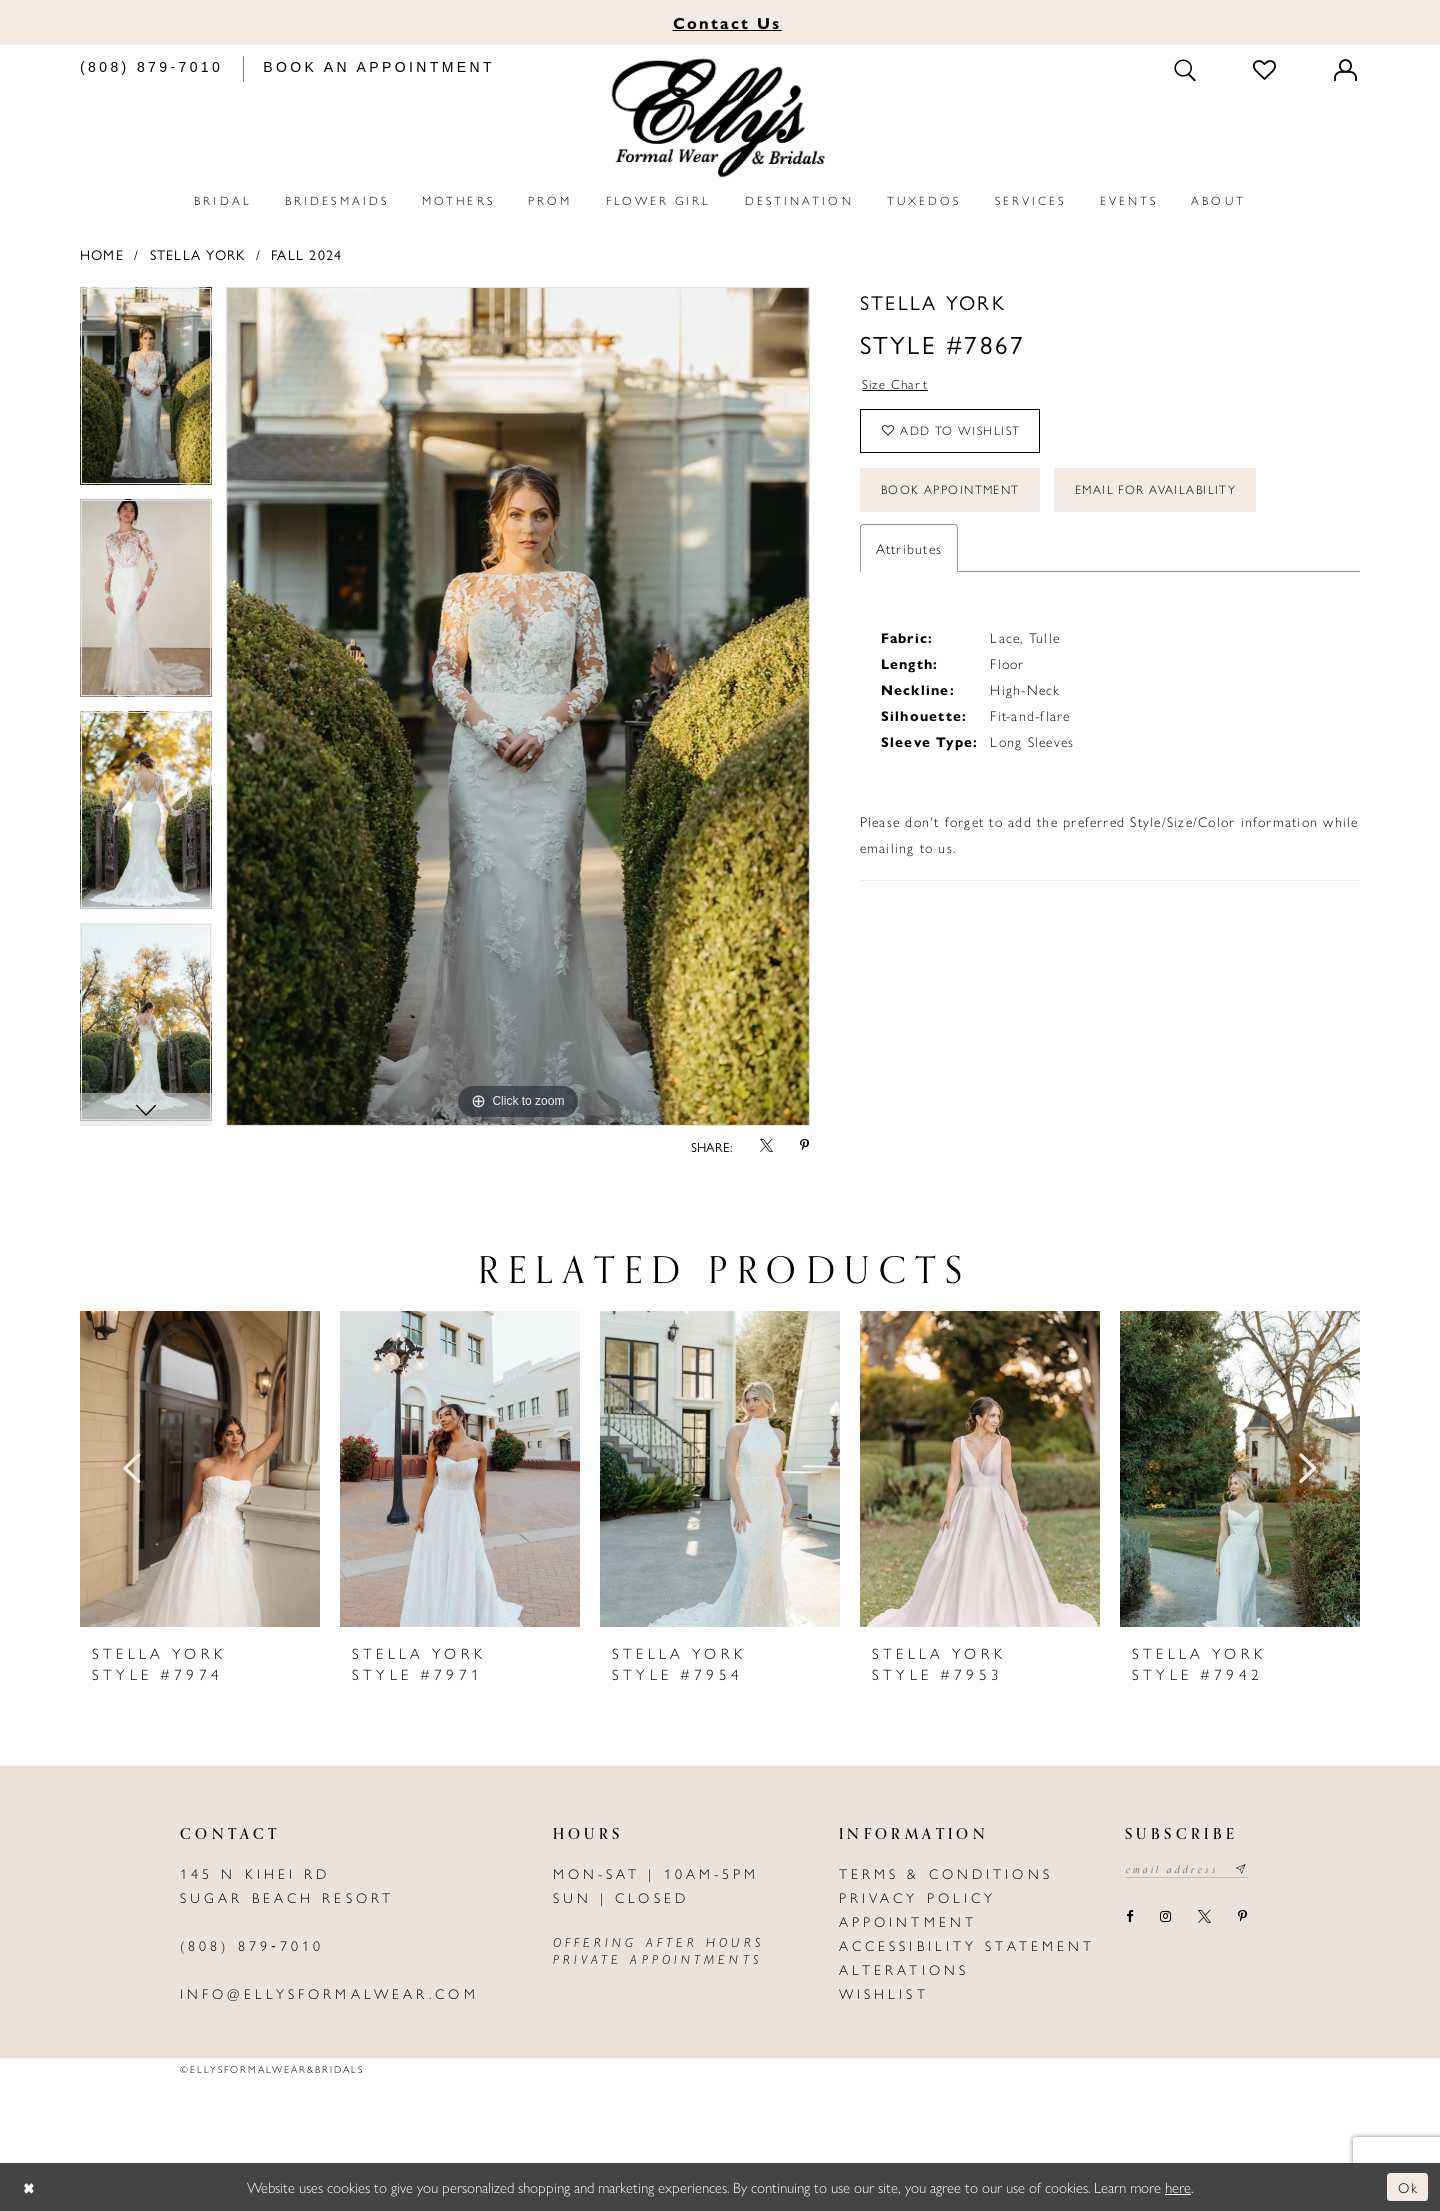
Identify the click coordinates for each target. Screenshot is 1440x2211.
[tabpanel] (146, 393)
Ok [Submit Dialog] (1407, 2186)
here (1178, 2186)
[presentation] (200, 1469)
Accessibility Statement (967, 1945)
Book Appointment (955, 496)
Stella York (198, 254)
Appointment (908, 1921)
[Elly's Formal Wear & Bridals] (720, 118)
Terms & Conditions (946, 1873)
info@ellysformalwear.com (329, 1993)
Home (102, 254)
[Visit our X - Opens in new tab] (1204, 1918)
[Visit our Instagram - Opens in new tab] (1165, 1918)
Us (727, 22)
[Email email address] (1190, 1870)
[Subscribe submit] (1248, 1870)
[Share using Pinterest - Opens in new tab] (805, 1146)
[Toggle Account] (1347, 69)
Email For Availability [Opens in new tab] (1172, 496)
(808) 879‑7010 (252, 1945)
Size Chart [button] (896, 385)
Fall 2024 (306, 254)
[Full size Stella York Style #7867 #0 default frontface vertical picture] (518, 706)
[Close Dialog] (30, 2187)
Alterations (904, 1969)
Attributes (909, 556)
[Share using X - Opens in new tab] (766, 1146)
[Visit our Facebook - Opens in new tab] (1129, 1918)
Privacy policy (918, 1897)
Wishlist (884, 1993)
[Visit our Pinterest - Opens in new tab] (1242, 1918)
